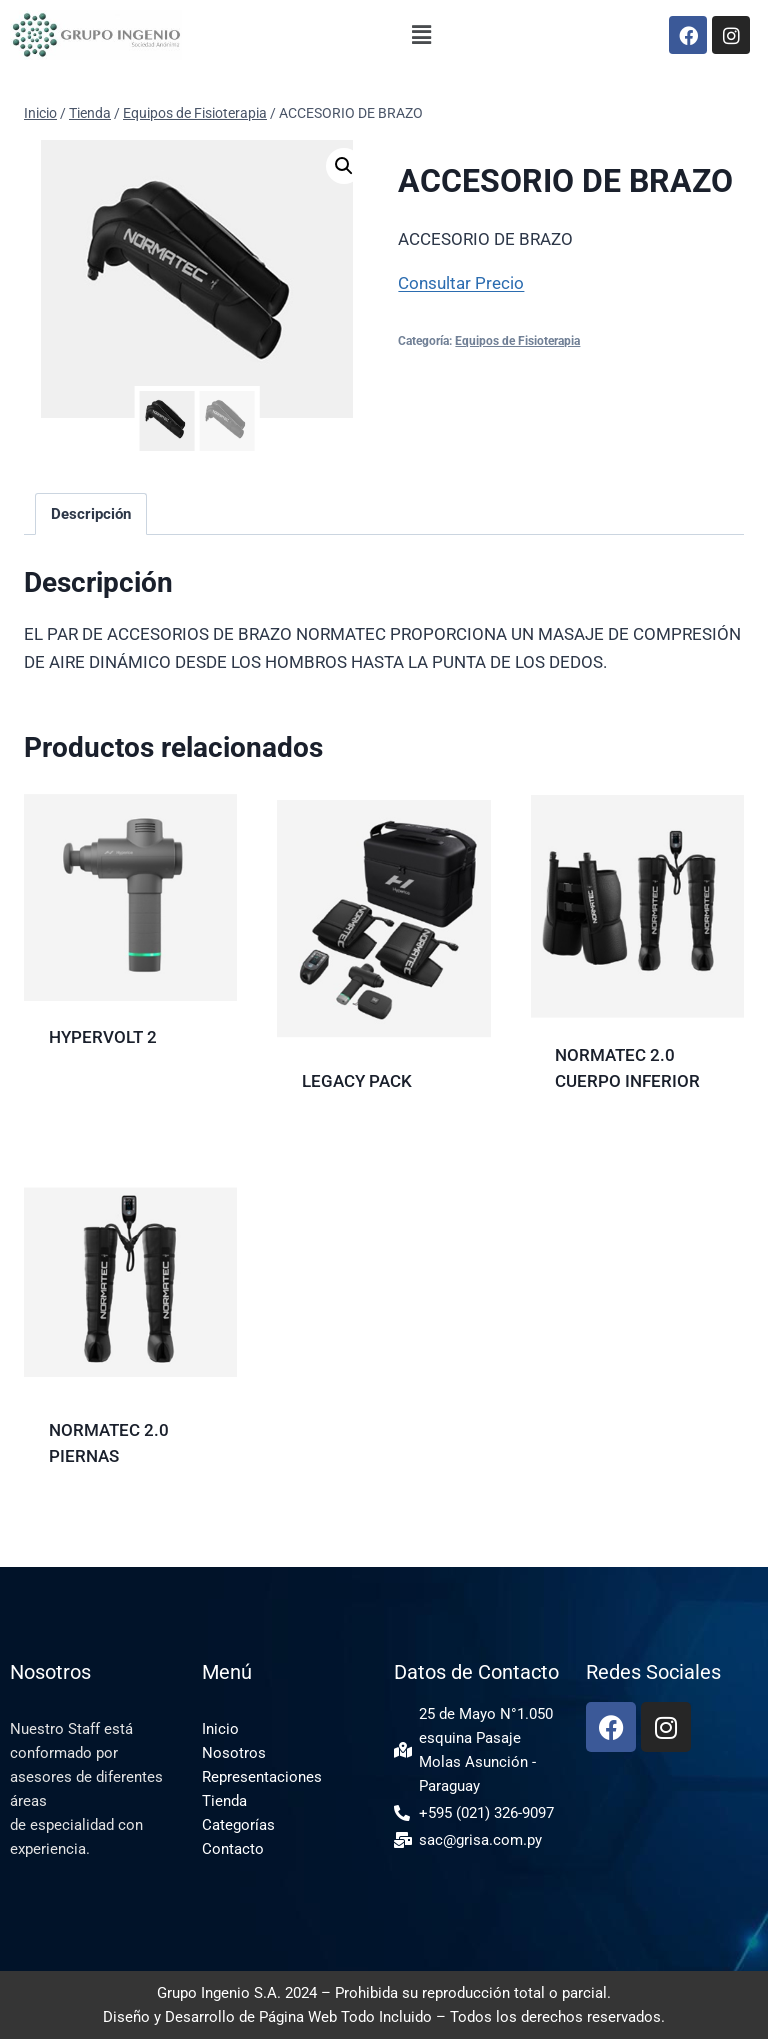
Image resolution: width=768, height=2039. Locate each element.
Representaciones (262, 1777)
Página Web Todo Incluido (345, 2017)
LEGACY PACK (357, 1081)
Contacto (233, 1849)
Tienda (224, 1801)
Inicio (220, 1729)
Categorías (238, 1825)
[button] (422, 35)
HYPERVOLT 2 (103, 1037)
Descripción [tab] (91, 514)
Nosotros (234, 1753)
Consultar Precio (461, 283)
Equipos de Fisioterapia (517, 341)
